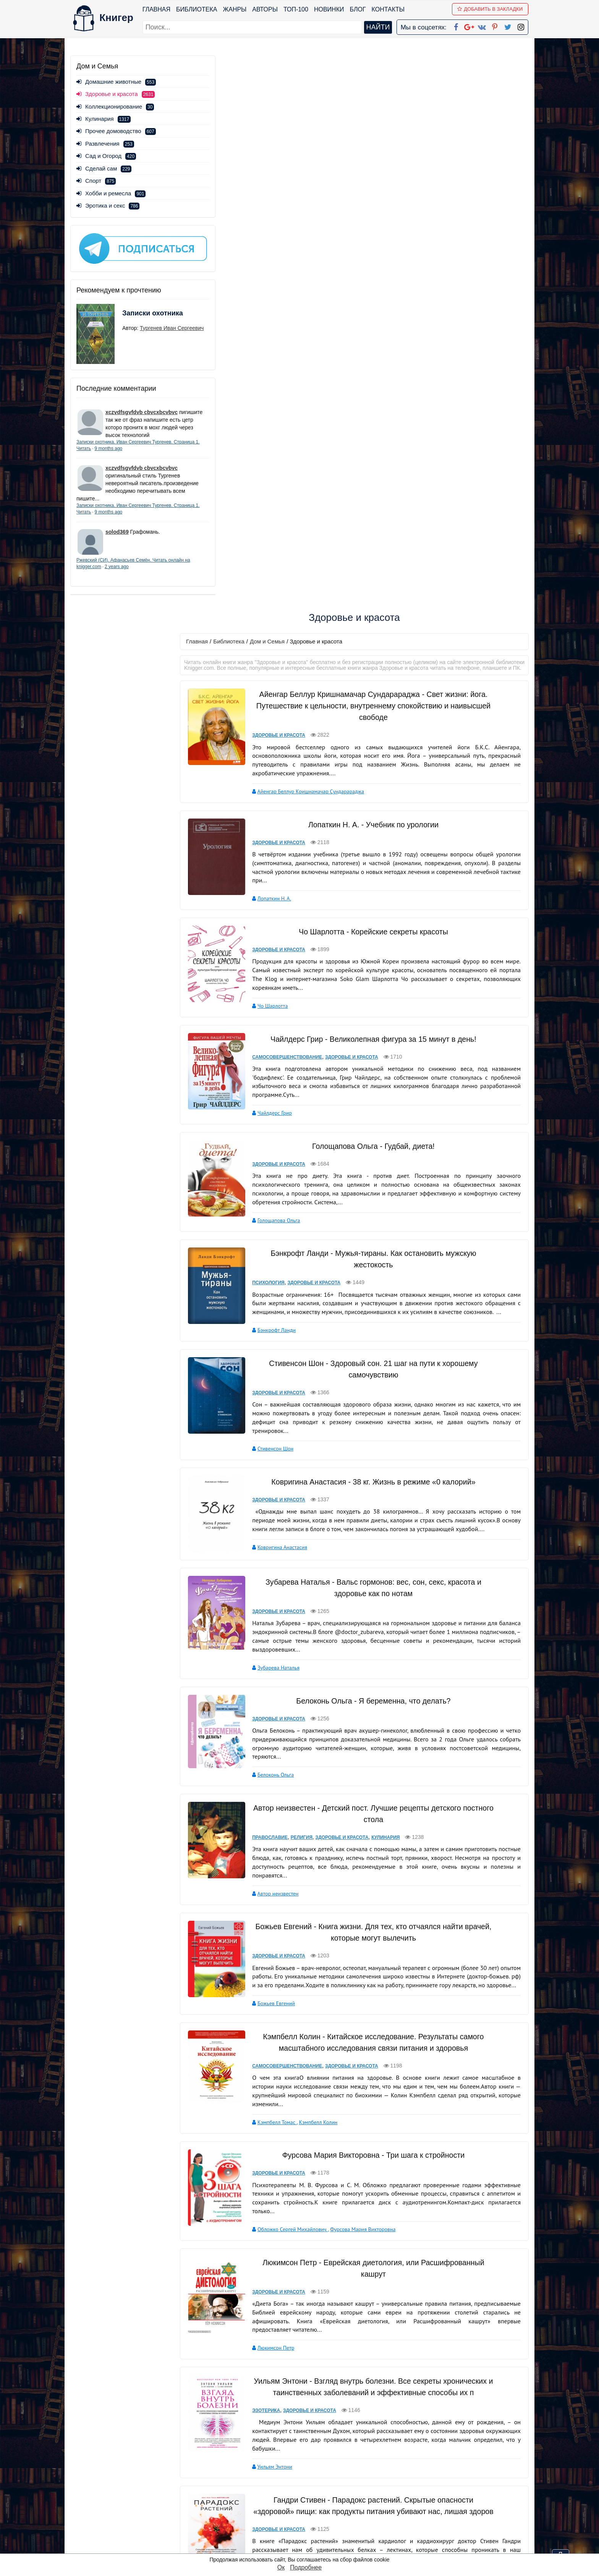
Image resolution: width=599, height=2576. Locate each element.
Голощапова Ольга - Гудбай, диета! (374, 603)
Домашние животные (116, 81)
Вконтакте (311, 2507)
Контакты (388, 9)
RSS (302, 2547)
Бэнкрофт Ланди (280, 786)
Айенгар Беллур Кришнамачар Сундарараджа (314, 249)
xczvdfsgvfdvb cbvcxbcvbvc (141, 404)
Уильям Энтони (278, 1938)
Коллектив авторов (283, 2296)
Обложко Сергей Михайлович (296, 1690)
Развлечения (105, 143)
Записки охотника (137, 310)
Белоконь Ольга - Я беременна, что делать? (374, 1154)
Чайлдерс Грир (278, 570)
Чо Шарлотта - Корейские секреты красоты (374, 389)
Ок (281, 2567)
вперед (361, 2425)
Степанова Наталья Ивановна (295, 2186)
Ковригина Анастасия (286, 1003)
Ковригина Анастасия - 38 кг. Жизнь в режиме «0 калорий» (374, 938)
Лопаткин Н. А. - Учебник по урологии (374, 282)
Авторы (265, 9)
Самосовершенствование (291, 514)
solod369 (117, 539)
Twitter (306, 2527)
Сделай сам (103, 168)
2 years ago (140, 574)
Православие (273, 1290)
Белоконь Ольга (279, 1228)
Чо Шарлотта (276, 463)
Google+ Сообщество (328, 2497)
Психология (272, 739)
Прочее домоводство (116, 131)
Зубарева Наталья (282, 1121)
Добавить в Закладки (490, 9)
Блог (358, 9)
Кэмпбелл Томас (281, 1583)
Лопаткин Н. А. (278, 356)
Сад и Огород (106, 156)
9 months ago (136, 448)
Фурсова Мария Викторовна (367, 1690)
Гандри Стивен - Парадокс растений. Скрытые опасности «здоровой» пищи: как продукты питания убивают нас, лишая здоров (374, 1982)
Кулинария (103, 118)
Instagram (310, 2537)
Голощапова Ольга (282, 677)
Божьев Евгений (280, 1465)
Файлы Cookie (425, 2497)
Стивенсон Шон (279, 904)
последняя (393, 2425)
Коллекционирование (115, 106)
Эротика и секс (107, 205)
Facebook (309, 2477)
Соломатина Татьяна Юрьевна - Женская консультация (374, 2329)
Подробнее (306, 2567)
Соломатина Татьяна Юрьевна (296, 2394)
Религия (305, 1290)
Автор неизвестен (281, 1346)
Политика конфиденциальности (450, 2487)
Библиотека (196, 9)
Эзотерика (270, 1882)
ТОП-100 (296, 9)
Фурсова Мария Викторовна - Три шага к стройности (374, 1616)
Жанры (235, 9)
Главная (157, 9)
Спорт (96, 180)
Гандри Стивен (278, 2068)
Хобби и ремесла (111, 193)
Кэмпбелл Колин (322, 1583)
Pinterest (308, 2517)
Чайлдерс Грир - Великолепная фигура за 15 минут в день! (374, 496)
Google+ (309, 2487)
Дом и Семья (278, 94)
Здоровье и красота (282, 194)
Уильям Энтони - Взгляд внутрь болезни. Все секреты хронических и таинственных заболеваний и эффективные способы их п (374, 1853)
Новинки (329, 9)
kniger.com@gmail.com (455, 2477)
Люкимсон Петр (279, 1808)
